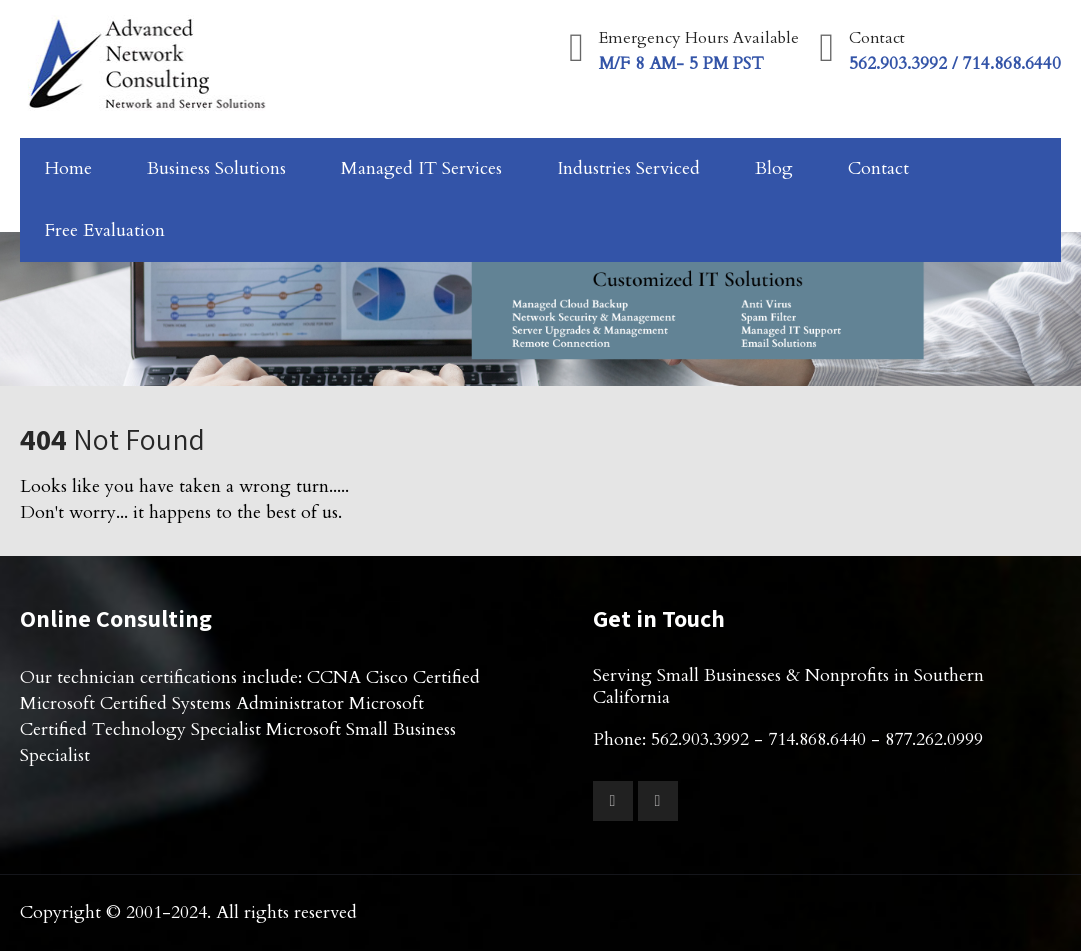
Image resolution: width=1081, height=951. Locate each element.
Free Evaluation (105, 230)
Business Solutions (216, 168)
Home (68, 168)
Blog (774, 168)
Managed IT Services (421, 168)
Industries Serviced (628, 168)
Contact (878, 168)
